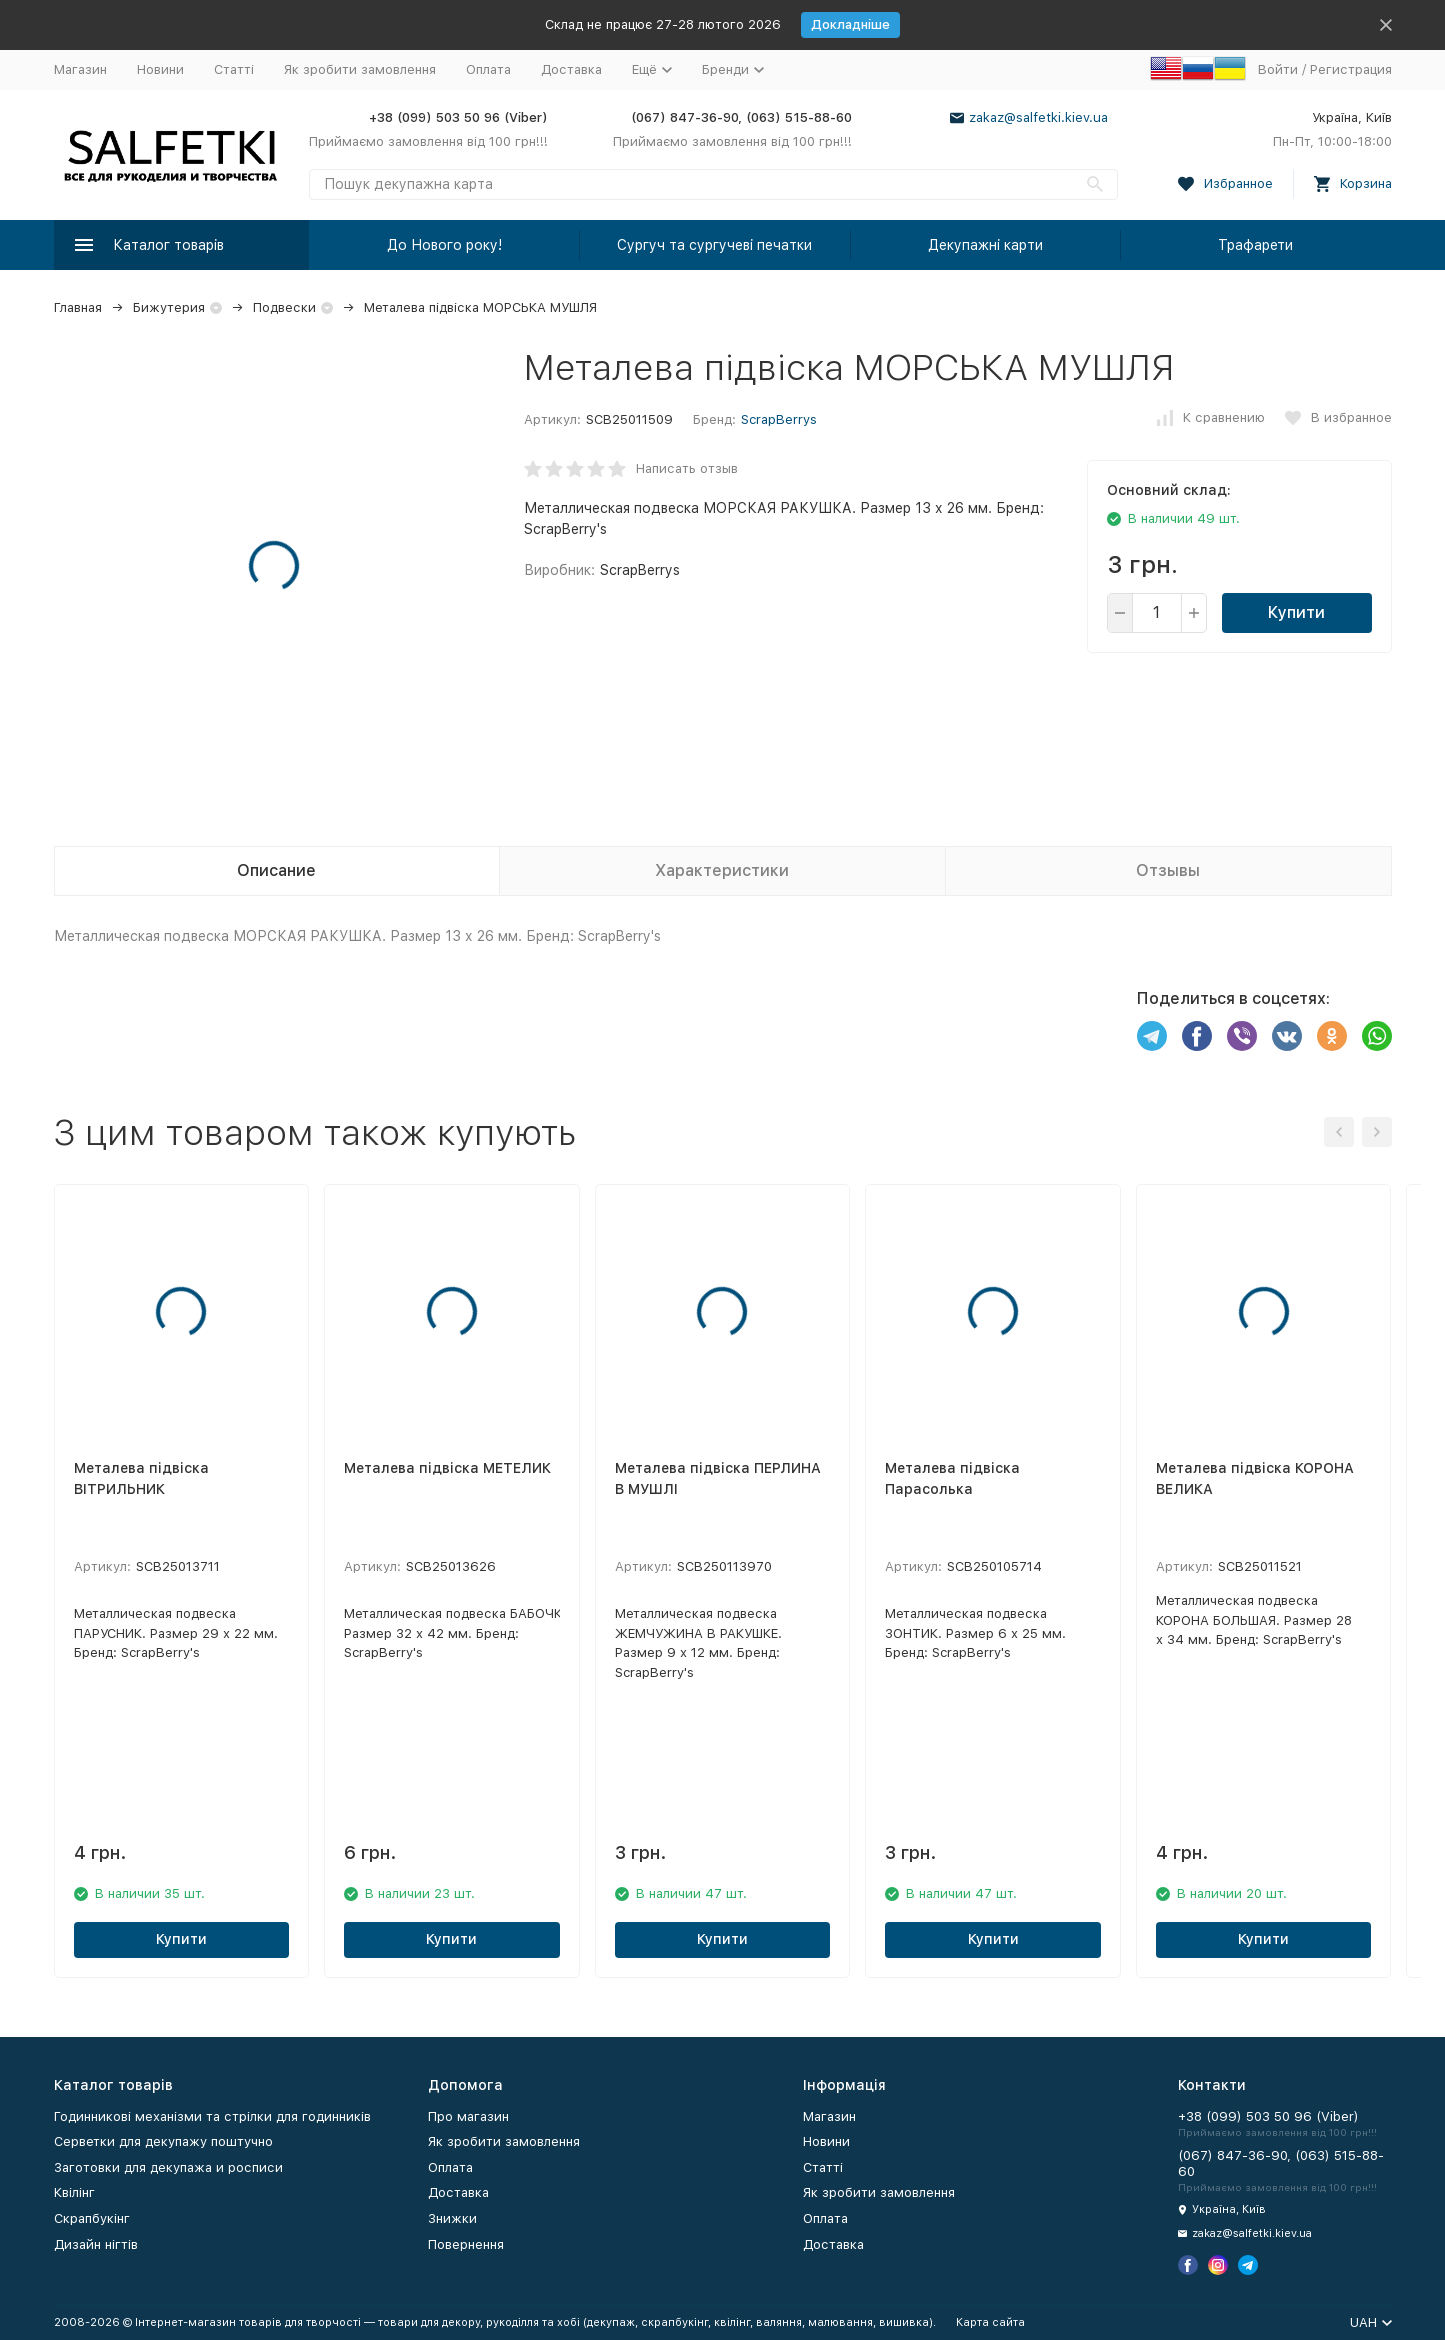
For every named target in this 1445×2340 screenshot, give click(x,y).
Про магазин (468, 2116)
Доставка (571, 69)
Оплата (488, 69)
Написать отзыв (687, 468)
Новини (160, 69)
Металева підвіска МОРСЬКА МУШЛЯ (480, 307)
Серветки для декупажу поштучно (163, 2141)
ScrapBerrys (779, 419)
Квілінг (74, 2192)
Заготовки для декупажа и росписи (168, 2167)
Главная (78, 307)
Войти (1278, 69)
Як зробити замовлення (360, 69)
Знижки (452, 2218)
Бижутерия (169, 307)
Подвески (284, 307)
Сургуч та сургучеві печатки (714, 245)
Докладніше (850, 24)
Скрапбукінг (92, 2218)
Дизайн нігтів (96, 2244)
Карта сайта (990, 2322)
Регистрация (1351, 69)
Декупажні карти (985, 245)
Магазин (80, 69)
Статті (234, 69)
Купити (1296, 612)
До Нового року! (444, 245)
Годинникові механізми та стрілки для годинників (212, 2116)
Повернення (466, 2244)
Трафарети (1255, 245)
